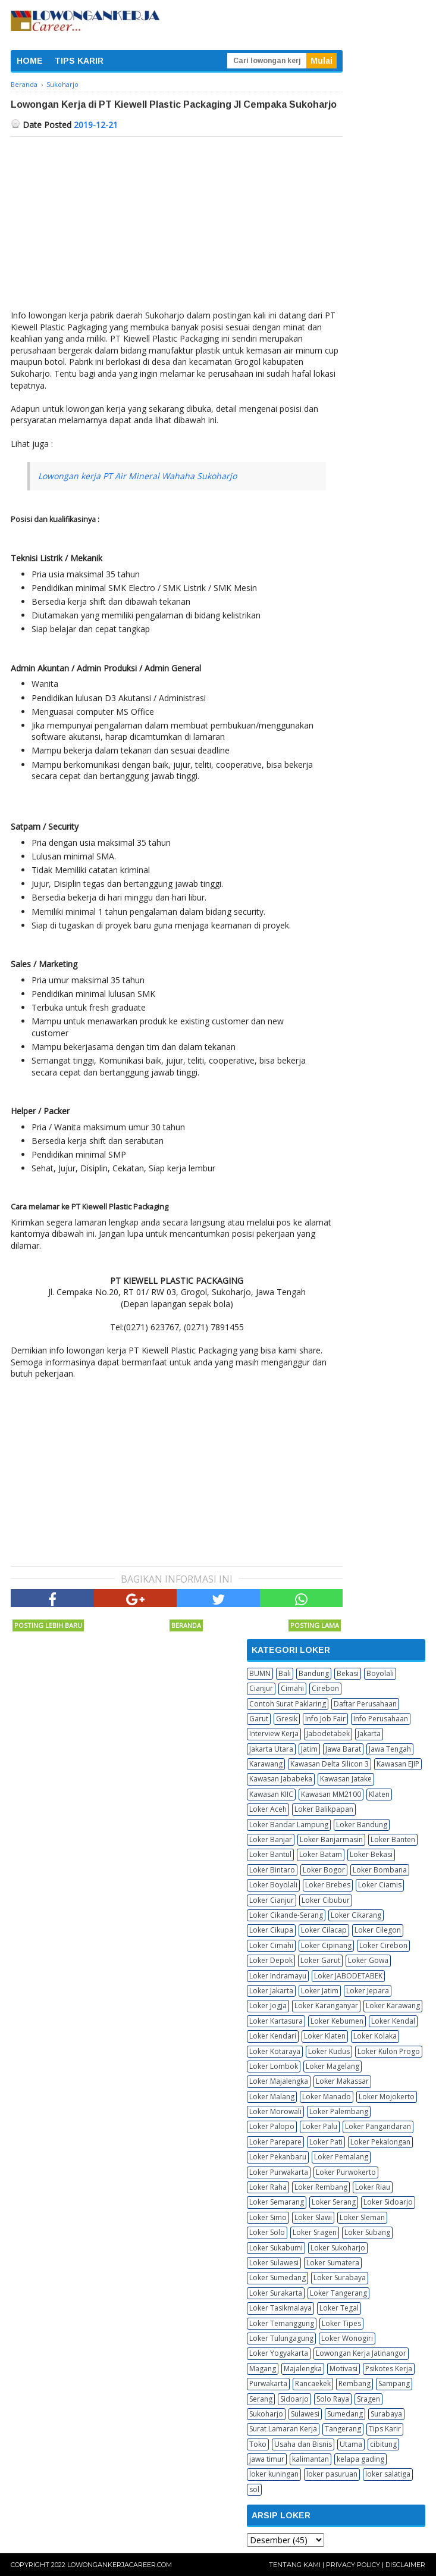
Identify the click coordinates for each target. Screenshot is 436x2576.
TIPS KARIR (79, 60)
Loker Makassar (342, 2081)
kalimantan (310, 2459)
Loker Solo (267, 2232)
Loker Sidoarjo (388, 2202)
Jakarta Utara (271, 1749)
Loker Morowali (275, 2111)
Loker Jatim (319, 1991)
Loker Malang (271, 2097)
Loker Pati (326, 2142)
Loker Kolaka (375, 2036)
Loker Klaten (325, 2036)
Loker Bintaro (272, 1870)
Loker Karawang (393, 2005)
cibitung (383, 2444)
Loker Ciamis (380, 1885)
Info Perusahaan (380, 1719)
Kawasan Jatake (346, 1779)
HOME (30, 60)
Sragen (368, 2399)
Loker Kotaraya (274, 2051)
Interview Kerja (274, 1733)
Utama (351, 2444)
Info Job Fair (325, 1719)
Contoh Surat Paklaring (287, 1704)
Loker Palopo (271, 2126)
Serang (260, 2399)
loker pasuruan (331, 2474)
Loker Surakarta (275, 2293)
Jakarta (369, 1733)
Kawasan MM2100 (331, 1794)
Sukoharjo (266, 2414)
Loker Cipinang (326, 1945)
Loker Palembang (338, 2111)
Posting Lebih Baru (48, 1625)
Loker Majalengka (278, 2081)
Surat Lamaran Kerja (283, 2429)
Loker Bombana (380, 1870)
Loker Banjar (270, 1839)
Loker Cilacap (324, 1930)
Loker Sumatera (332, 2263)
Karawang (266, 1764)
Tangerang (343, 2429)
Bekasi (348, 1673)
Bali (284, 1673)
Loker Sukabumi (276, 2248)
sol (254, 2489)
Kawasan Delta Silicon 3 (329, 1764)
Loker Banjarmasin (331, 1839)
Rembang (354, 2383)
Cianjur (261, 1688)
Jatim (309, 1749)
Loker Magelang (332, 2066)
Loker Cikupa (271, 1930)
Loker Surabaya (339, 2277)
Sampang (394, 2383)
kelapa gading (360, 2459)
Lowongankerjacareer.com (119, 2565)
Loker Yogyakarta (278, 2353)
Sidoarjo (294, 2399)
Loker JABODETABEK (348, 1976)
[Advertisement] (177, 226)
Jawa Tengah (390, 1749)
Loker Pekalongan (380, 2142)
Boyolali (380, 1673)
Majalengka (303, 2369)
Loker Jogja (268, 2005)
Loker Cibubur (326, 1900)
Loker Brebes (327, 1885)
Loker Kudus (329, 2051)
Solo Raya (332, 2399)
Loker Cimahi (271, 1945)
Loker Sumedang (277, 2277)
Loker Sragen (315, 2232)
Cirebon (325, 1688)
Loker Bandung (361, 1825)
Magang (262, 2369)
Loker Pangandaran (378, 2126)
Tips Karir (385, 2429)
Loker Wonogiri (347, 2338)
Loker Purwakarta (278, 2172)
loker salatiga (387, 2474)
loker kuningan (274, 2474)
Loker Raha (268, 2187)
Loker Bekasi (371, 1854)
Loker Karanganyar (326, 2005)
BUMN (260, 1673)
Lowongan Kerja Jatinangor (361, 2353)
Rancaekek (313, 2383)
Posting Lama (314, 1625)
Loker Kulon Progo (388, 2051)
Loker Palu (319, 2126)
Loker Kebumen (336, 2021)
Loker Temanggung (281, 2323)
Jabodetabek (328, 1733)
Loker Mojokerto (387, 2097)
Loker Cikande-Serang (286, 1915)
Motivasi (343, 2369)
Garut (258, 1719)
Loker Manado (326, 2097)
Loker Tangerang (338, 2293)
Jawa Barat (343, 1749)
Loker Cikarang (356, 1915)
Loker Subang (367, 2232)
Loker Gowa (368, 1960)
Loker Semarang (276, 2202)
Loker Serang (334, 2202)
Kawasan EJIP (398, 1764)
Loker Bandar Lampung (288, 1825)
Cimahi (292, 1688)
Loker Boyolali (273, 1885)
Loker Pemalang (341, 2157)
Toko (257, 2444)
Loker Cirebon (383, 1945)
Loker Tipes (341, 2323)
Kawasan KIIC (271, 1794)
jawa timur (266, 2459)
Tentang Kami (295, 2565)
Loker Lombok (273, 2066)
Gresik (286, 1719)
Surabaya (386, 2414)
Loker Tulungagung (281, 2338)
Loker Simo (268, 2217)
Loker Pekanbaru (277, 2157)
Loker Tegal (339, 2308)
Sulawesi (305, 2414)
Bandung (314, 1673)
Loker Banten (393, 1839)
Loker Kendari (272, 2036)
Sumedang (345, 2414)
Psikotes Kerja (388, 2369)
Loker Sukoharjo (337, 2248)
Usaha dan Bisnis (303, 2444)
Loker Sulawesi (274, 2263)
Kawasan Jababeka (280, 1779)
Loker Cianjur (271, 1900)
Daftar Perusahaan (365, 1704)
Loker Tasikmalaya (280, 2308)
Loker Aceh (268, 1809)
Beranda (186, 1625)
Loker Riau (372, 2187)
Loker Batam (320, 1854)
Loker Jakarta (271, 1991)
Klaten (379, 1794)
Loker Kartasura (276, 2021)
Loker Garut (320, 1960)
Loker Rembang (320, 2187)
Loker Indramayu (277, 1976)
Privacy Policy (353, 2565)
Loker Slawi (313, 2217)
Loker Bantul (270, 1854)
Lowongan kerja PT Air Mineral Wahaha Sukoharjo (137, 476)
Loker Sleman (362, 2217)
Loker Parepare (275, 2142)
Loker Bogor (324, 1870)
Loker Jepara (367, 1991)
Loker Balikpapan (323, 1809)
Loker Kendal (393, 2021)
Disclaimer (405, 2565)
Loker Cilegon (378, 1930)
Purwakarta (268, 2383)
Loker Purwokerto (346, 2172)
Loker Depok (271, 1960)
